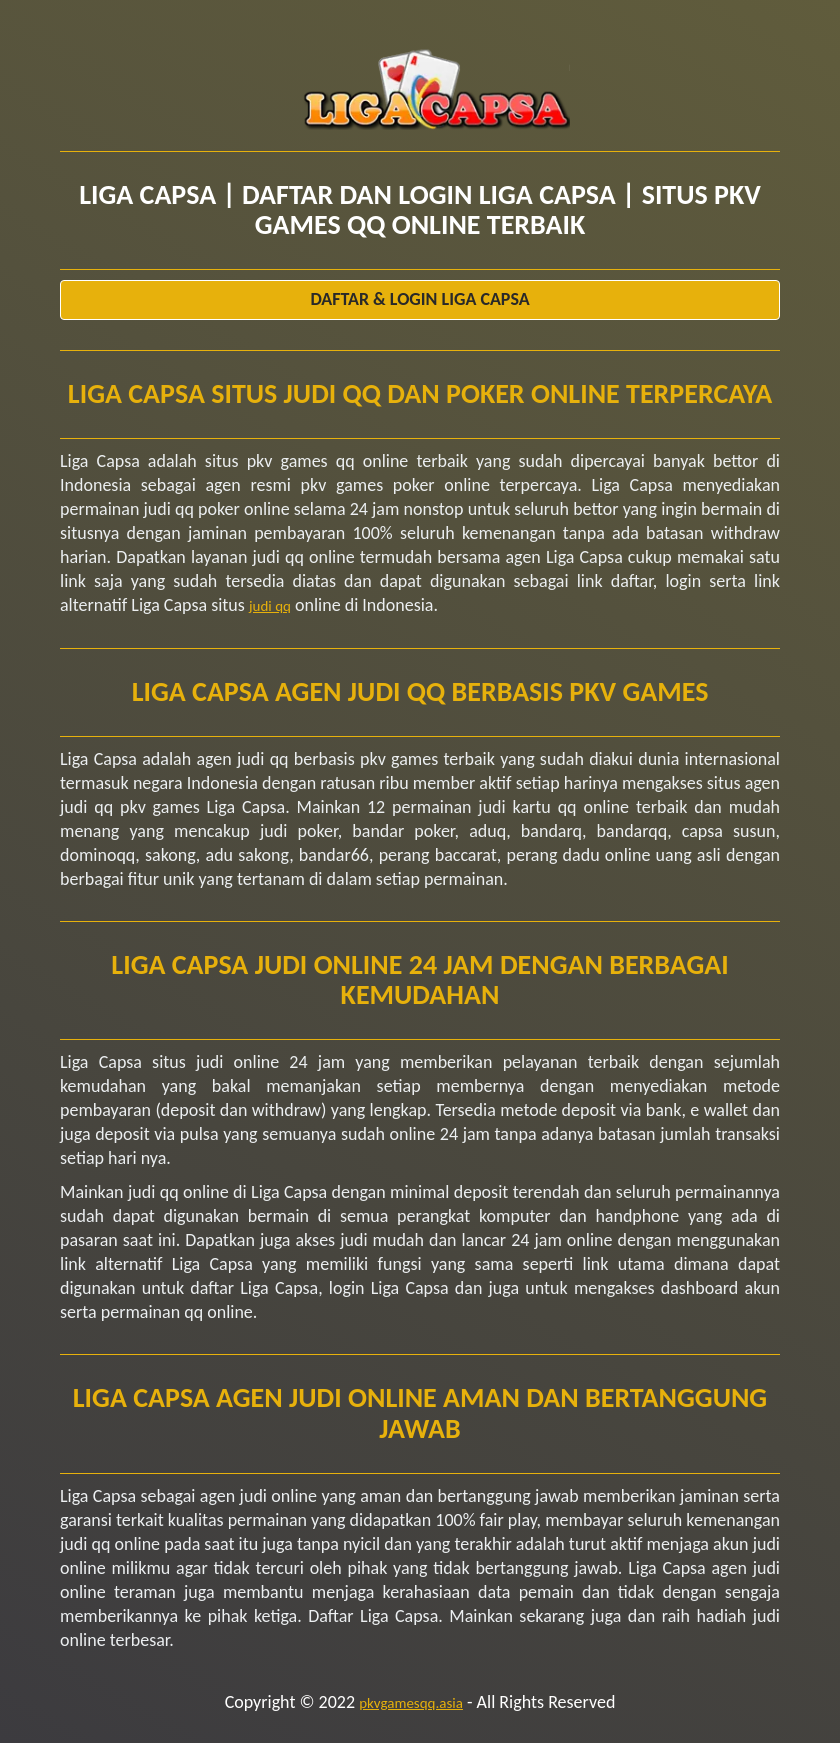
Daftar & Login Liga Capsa (419, 299)
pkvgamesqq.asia (411, 1703)
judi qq (270, 606)
